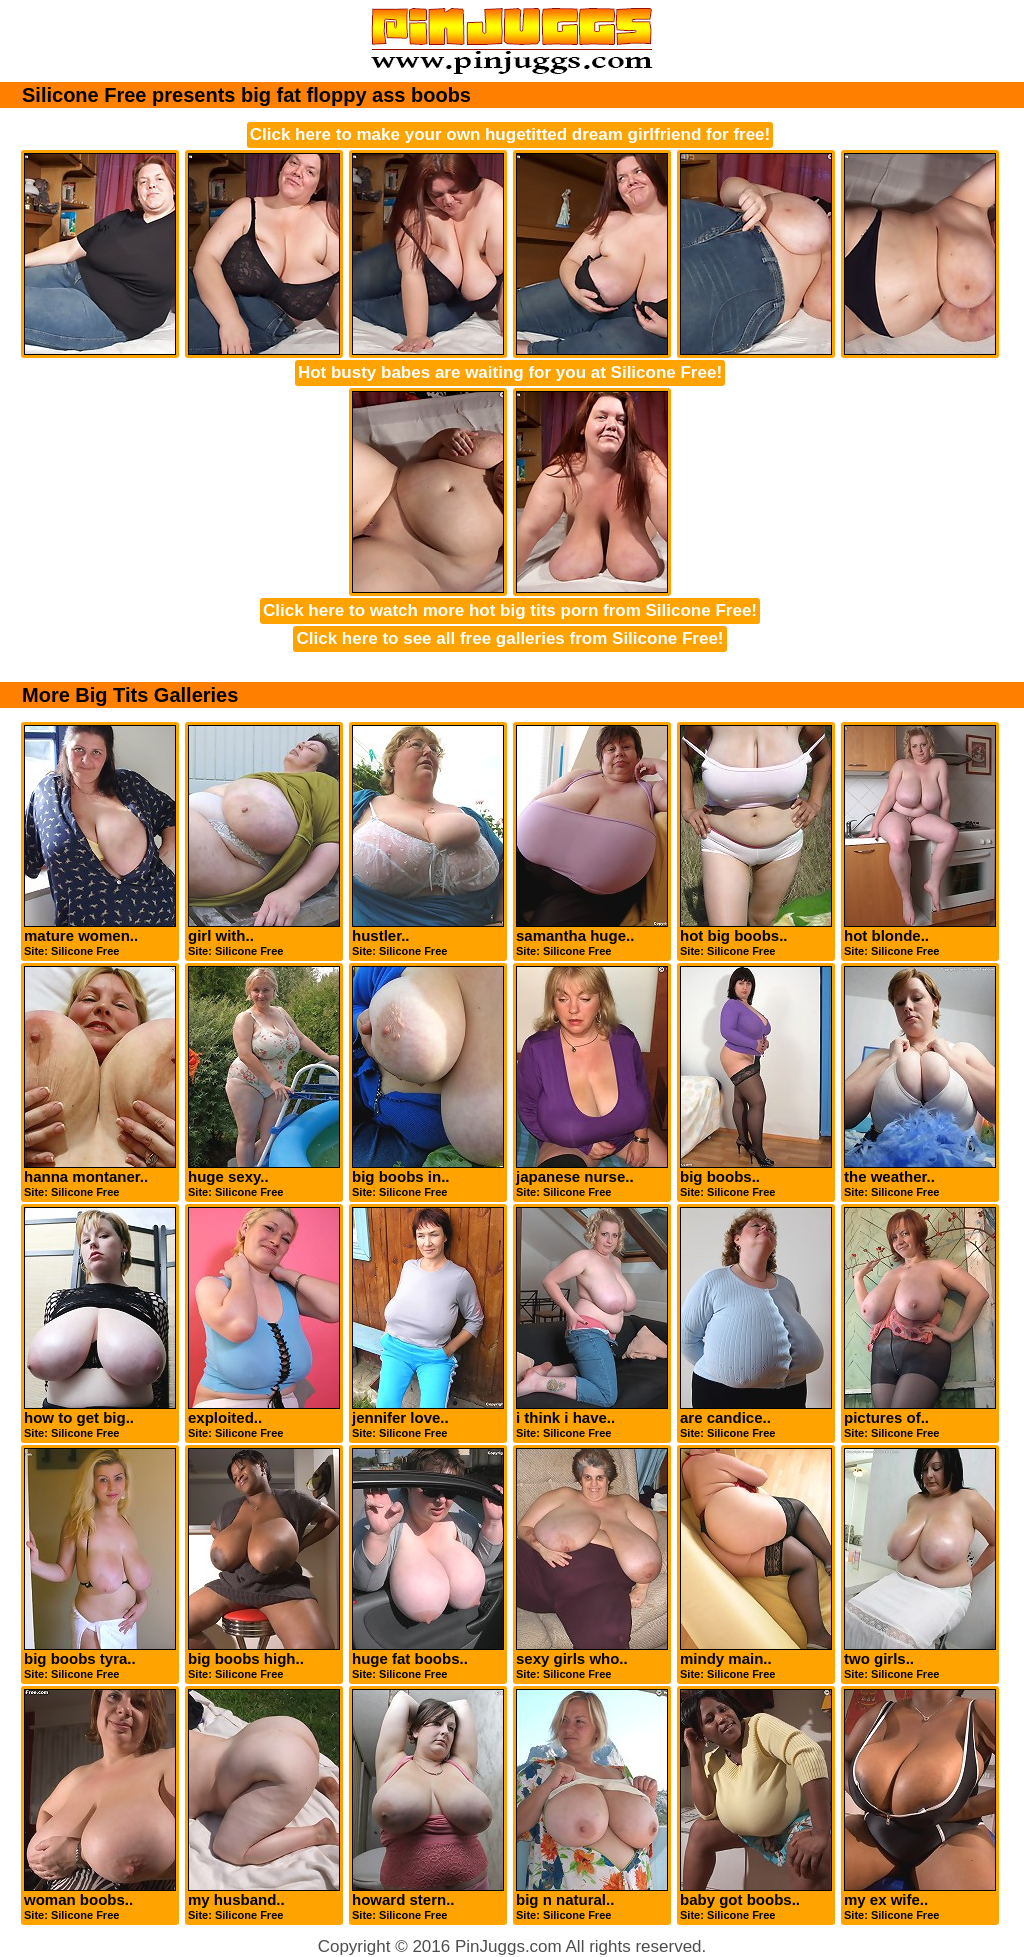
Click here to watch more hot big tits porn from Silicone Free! (510, 610)
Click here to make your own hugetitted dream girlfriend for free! (510, 134)
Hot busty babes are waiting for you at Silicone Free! (510, 372)
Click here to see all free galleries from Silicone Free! (509, 638)
